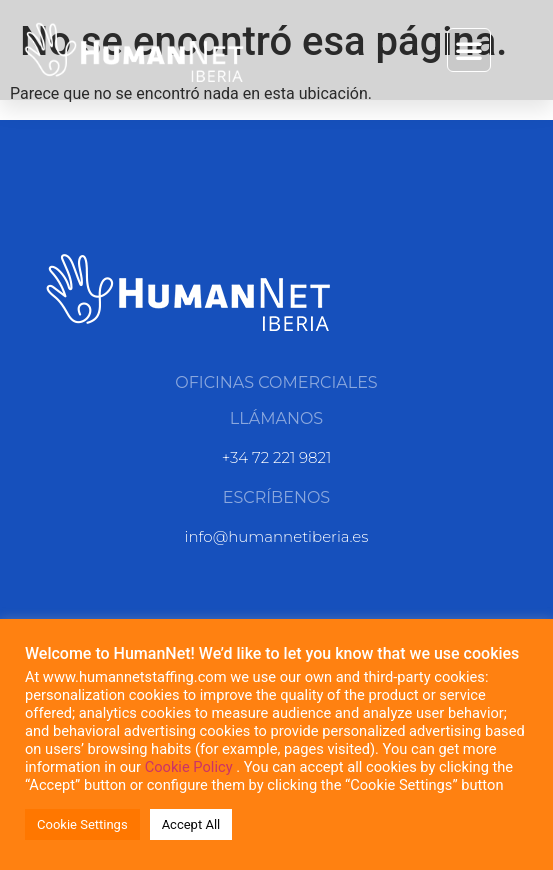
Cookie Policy (191, 767)
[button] (469, 50)
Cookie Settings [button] (82, 824)
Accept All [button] (191, 824)
